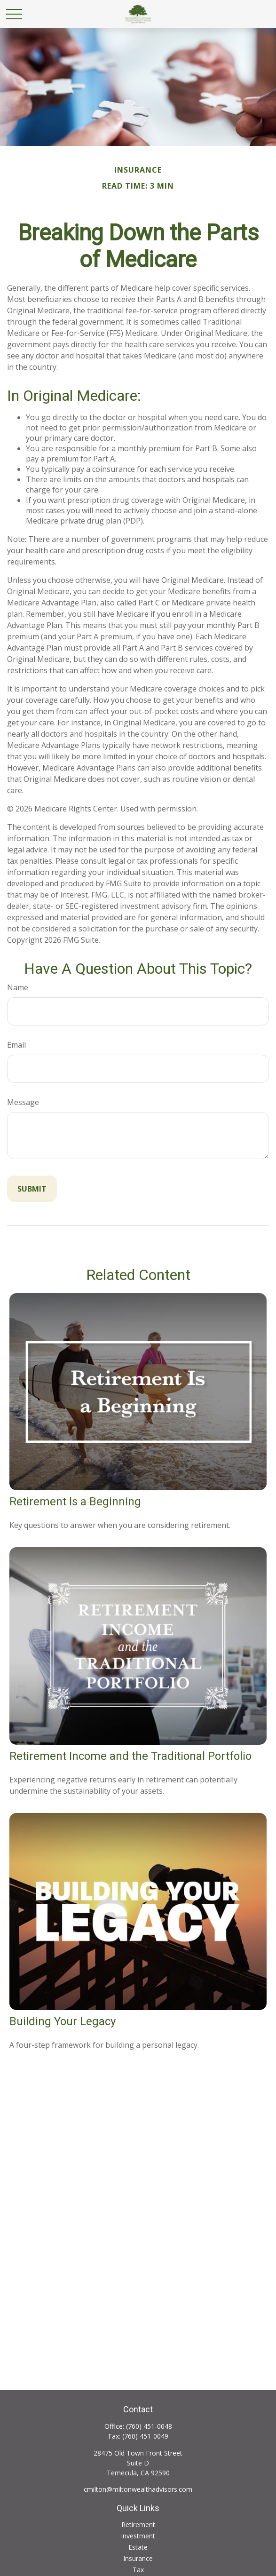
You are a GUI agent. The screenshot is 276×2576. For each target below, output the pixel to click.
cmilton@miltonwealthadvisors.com (138, 2489)
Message (23, 1102)
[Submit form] (32, 1189)
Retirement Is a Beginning (75, 1501)
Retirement (138, 2524)
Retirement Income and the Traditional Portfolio (130, 1756)
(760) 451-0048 (149, 2426)
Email (16, 1045)
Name (17, 987)
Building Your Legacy (62, 2021)
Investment (138, 2535)
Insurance (138, 2558)
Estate (138, 2547)
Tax (138, 2569)
